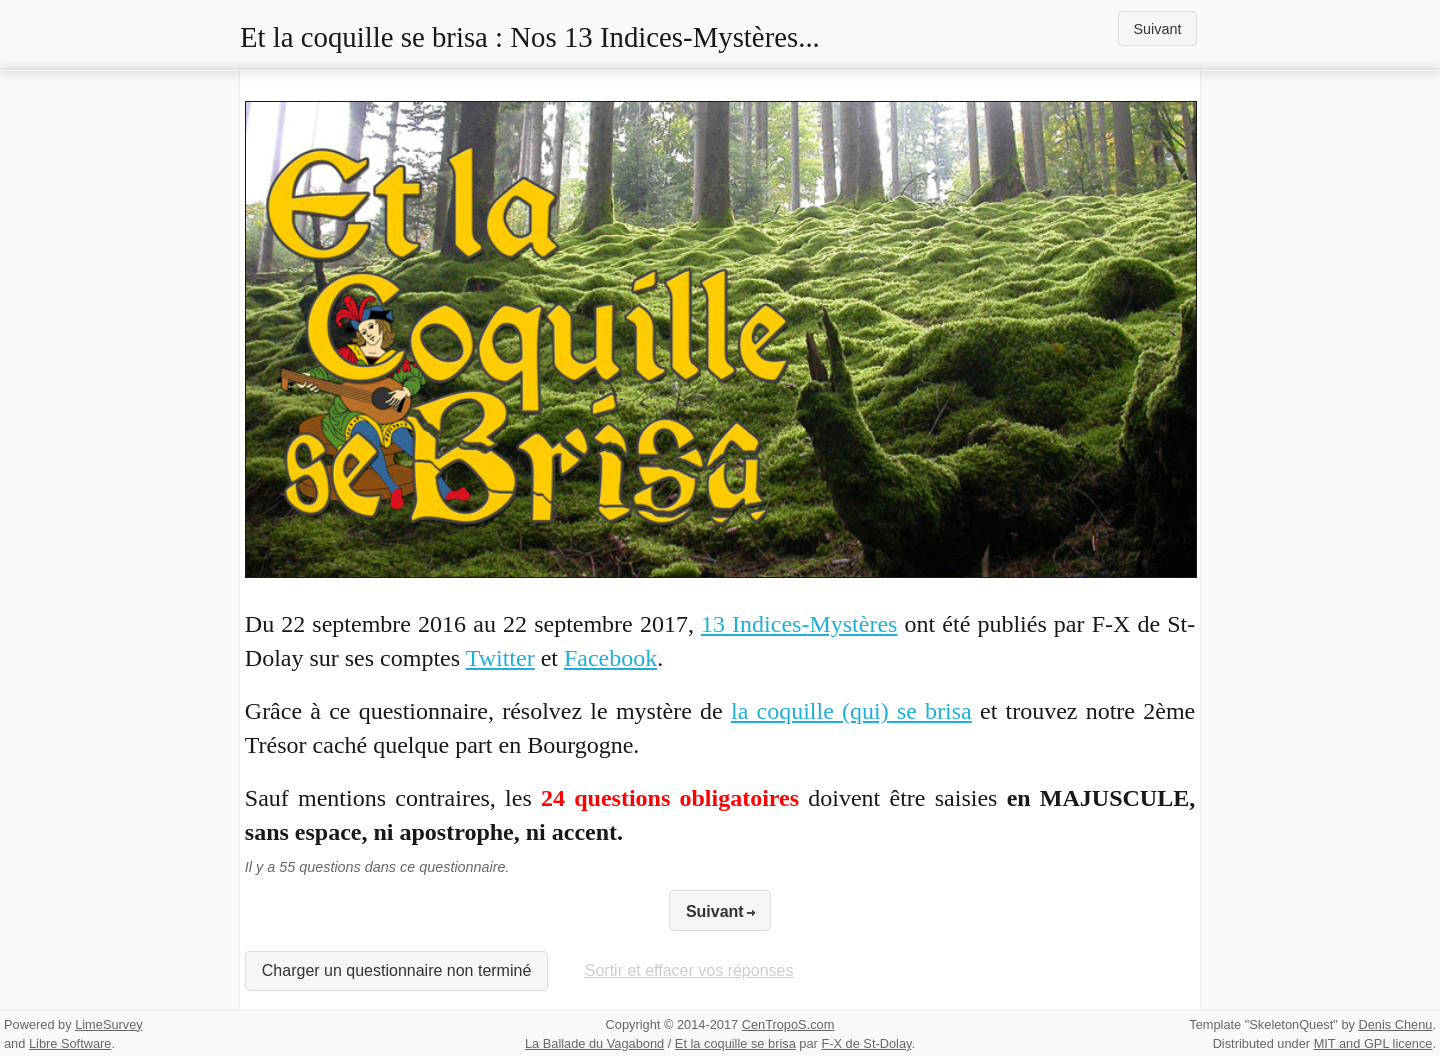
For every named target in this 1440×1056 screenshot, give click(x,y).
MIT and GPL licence (1373, 1043)
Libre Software (70, 1043)
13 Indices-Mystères (799, 624)
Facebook (610, 658)
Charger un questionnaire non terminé (397, 970)
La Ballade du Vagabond (594, 1043)
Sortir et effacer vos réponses (689, 970)
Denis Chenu (1395, 1024)
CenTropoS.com (788, 1024)
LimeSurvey (109, 1024)
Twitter (500, 658)
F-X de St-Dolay (866, 1043)
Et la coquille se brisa (735, 1043)
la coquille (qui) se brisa (851, 711)
